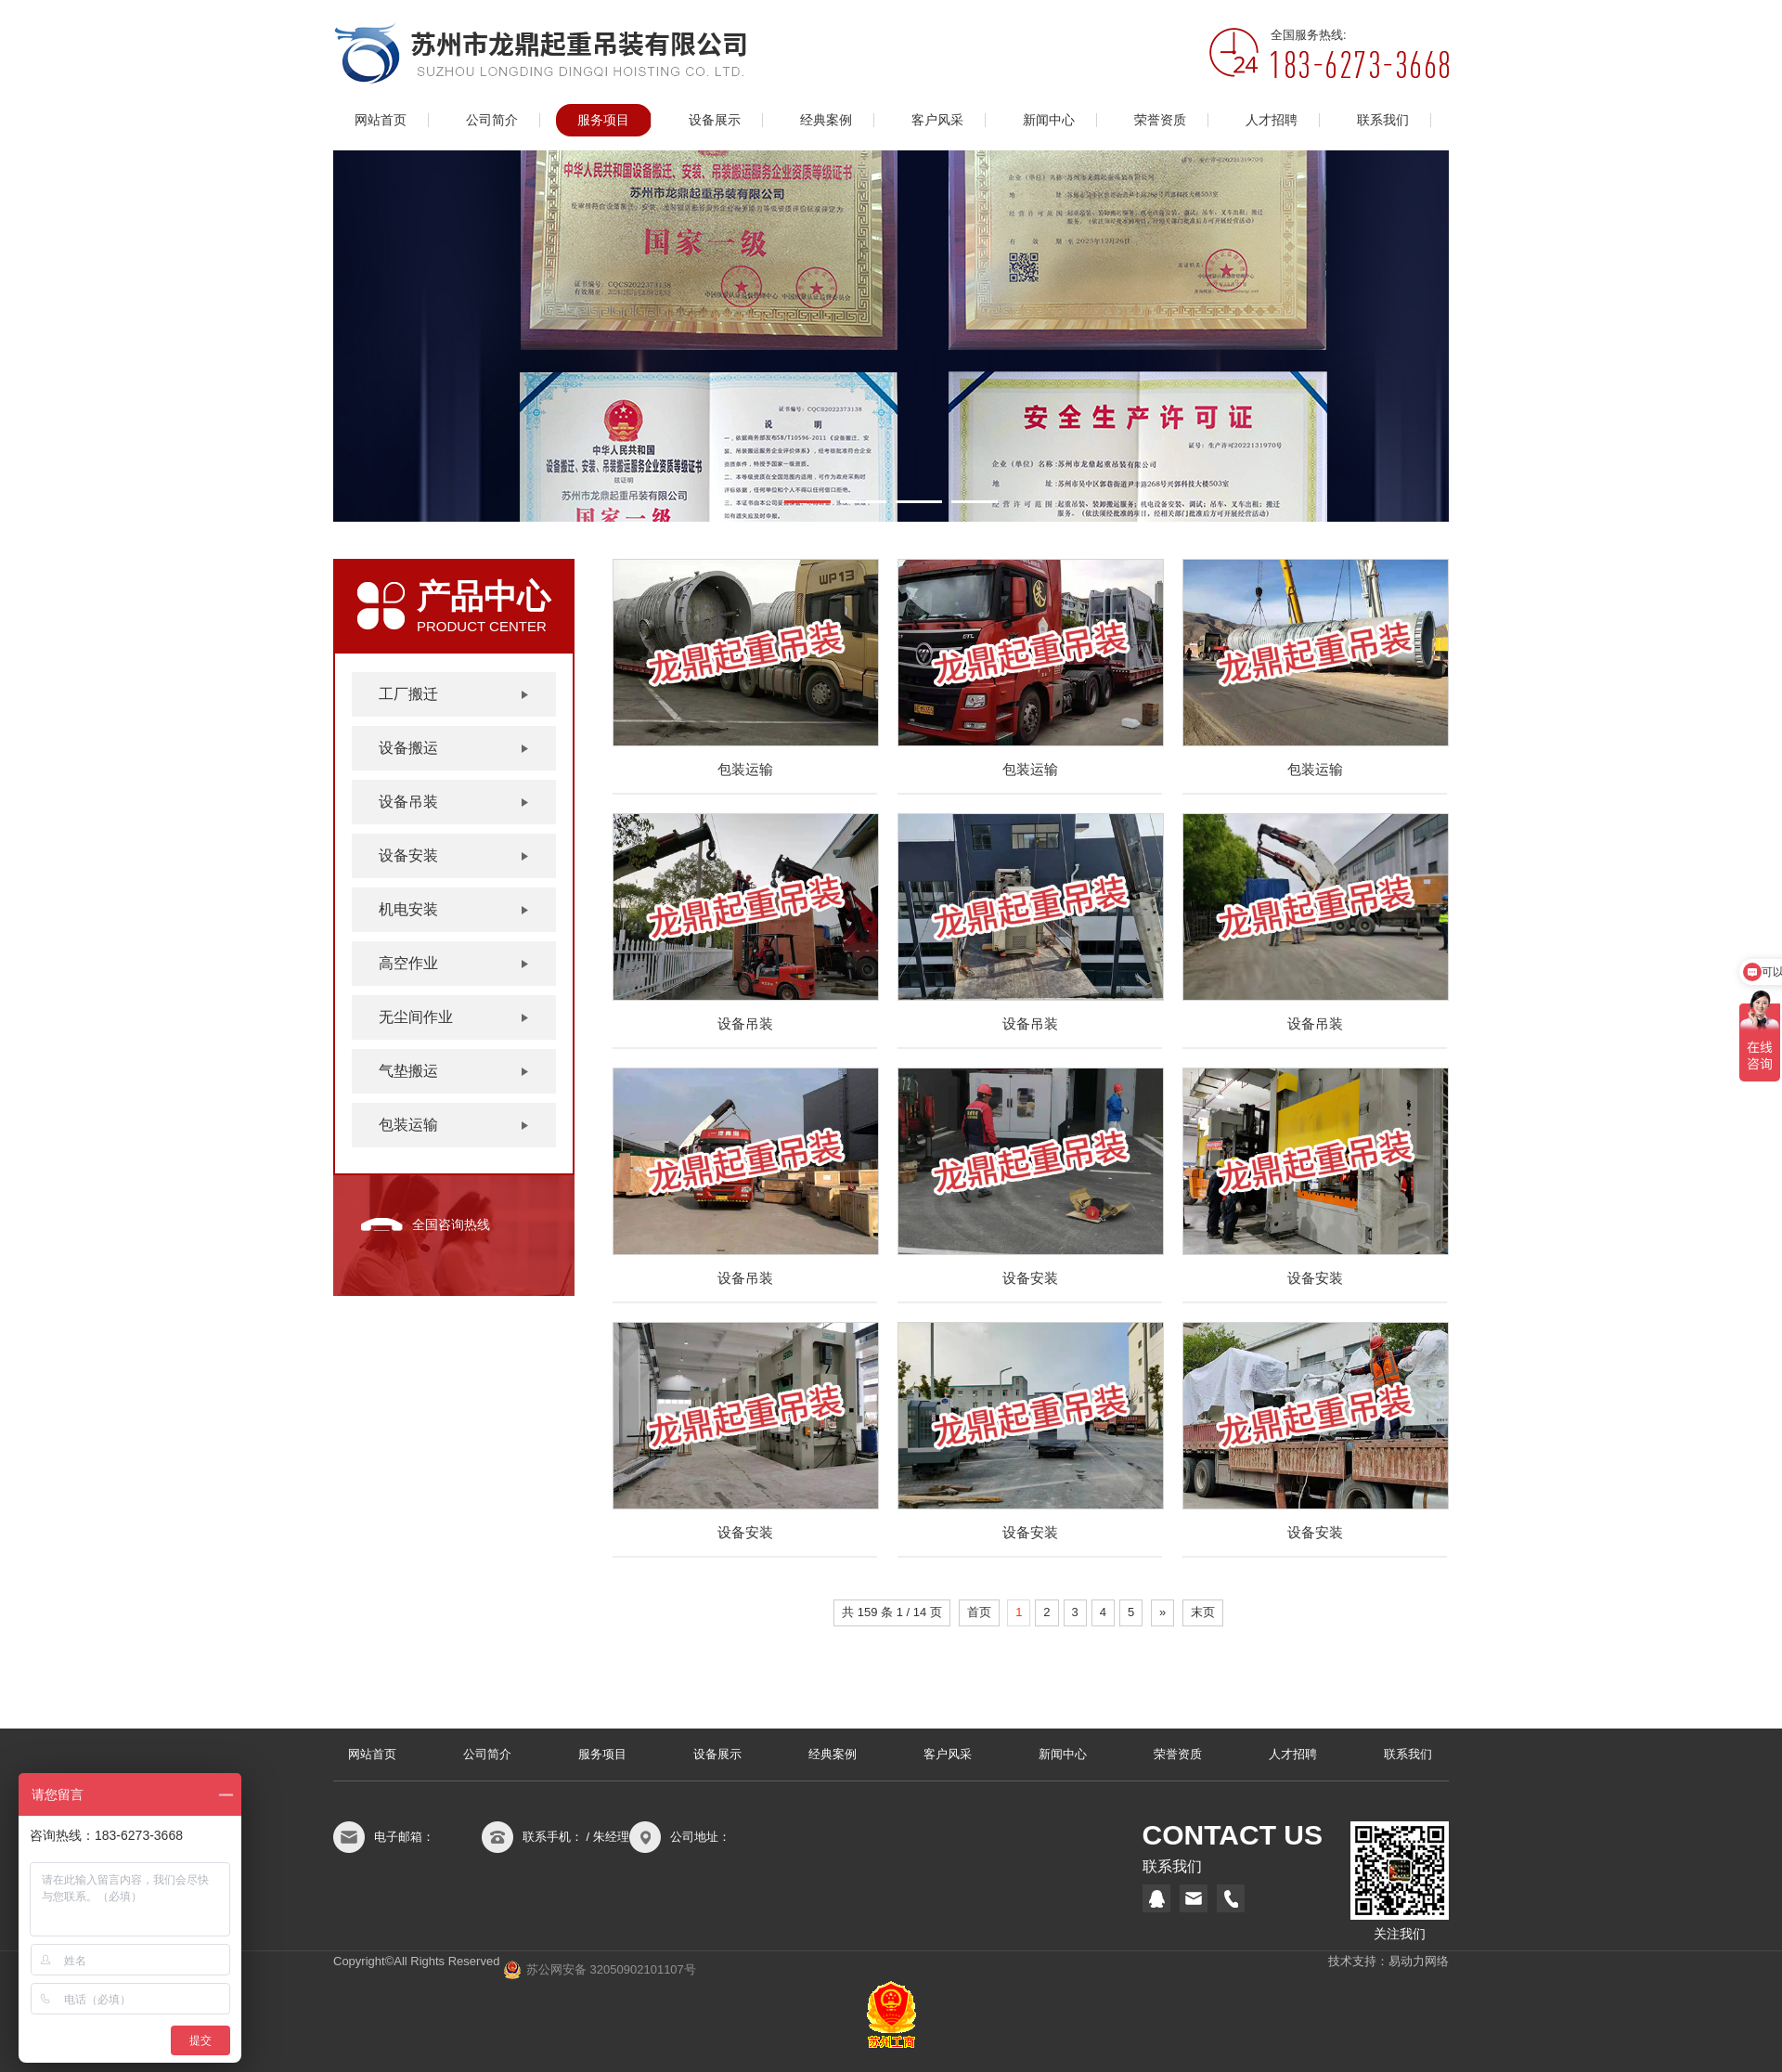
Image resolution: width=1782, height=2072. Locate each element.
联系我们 (1383, 120)
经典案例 (826, 120)
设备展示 (715, 120)
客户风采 (937, 120)
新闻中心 (1049, 120)
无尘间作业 (416, 1017)
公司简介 (492, 120)
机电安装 (408, 909)
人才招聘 (1272, 120)
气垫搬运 (408, 1071)
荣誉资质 (1160, 120)
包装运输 (408, 1125)
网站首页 (381, 120)
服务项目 (603, 120)
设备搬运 (408, 748)
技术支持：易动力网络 (1388, 1961)
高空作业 (408, 963)
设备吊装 (408, 801)
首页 (979, 1612)
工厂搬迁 (408, 694)
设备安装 (408, 855)
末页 (1203, 1612)
